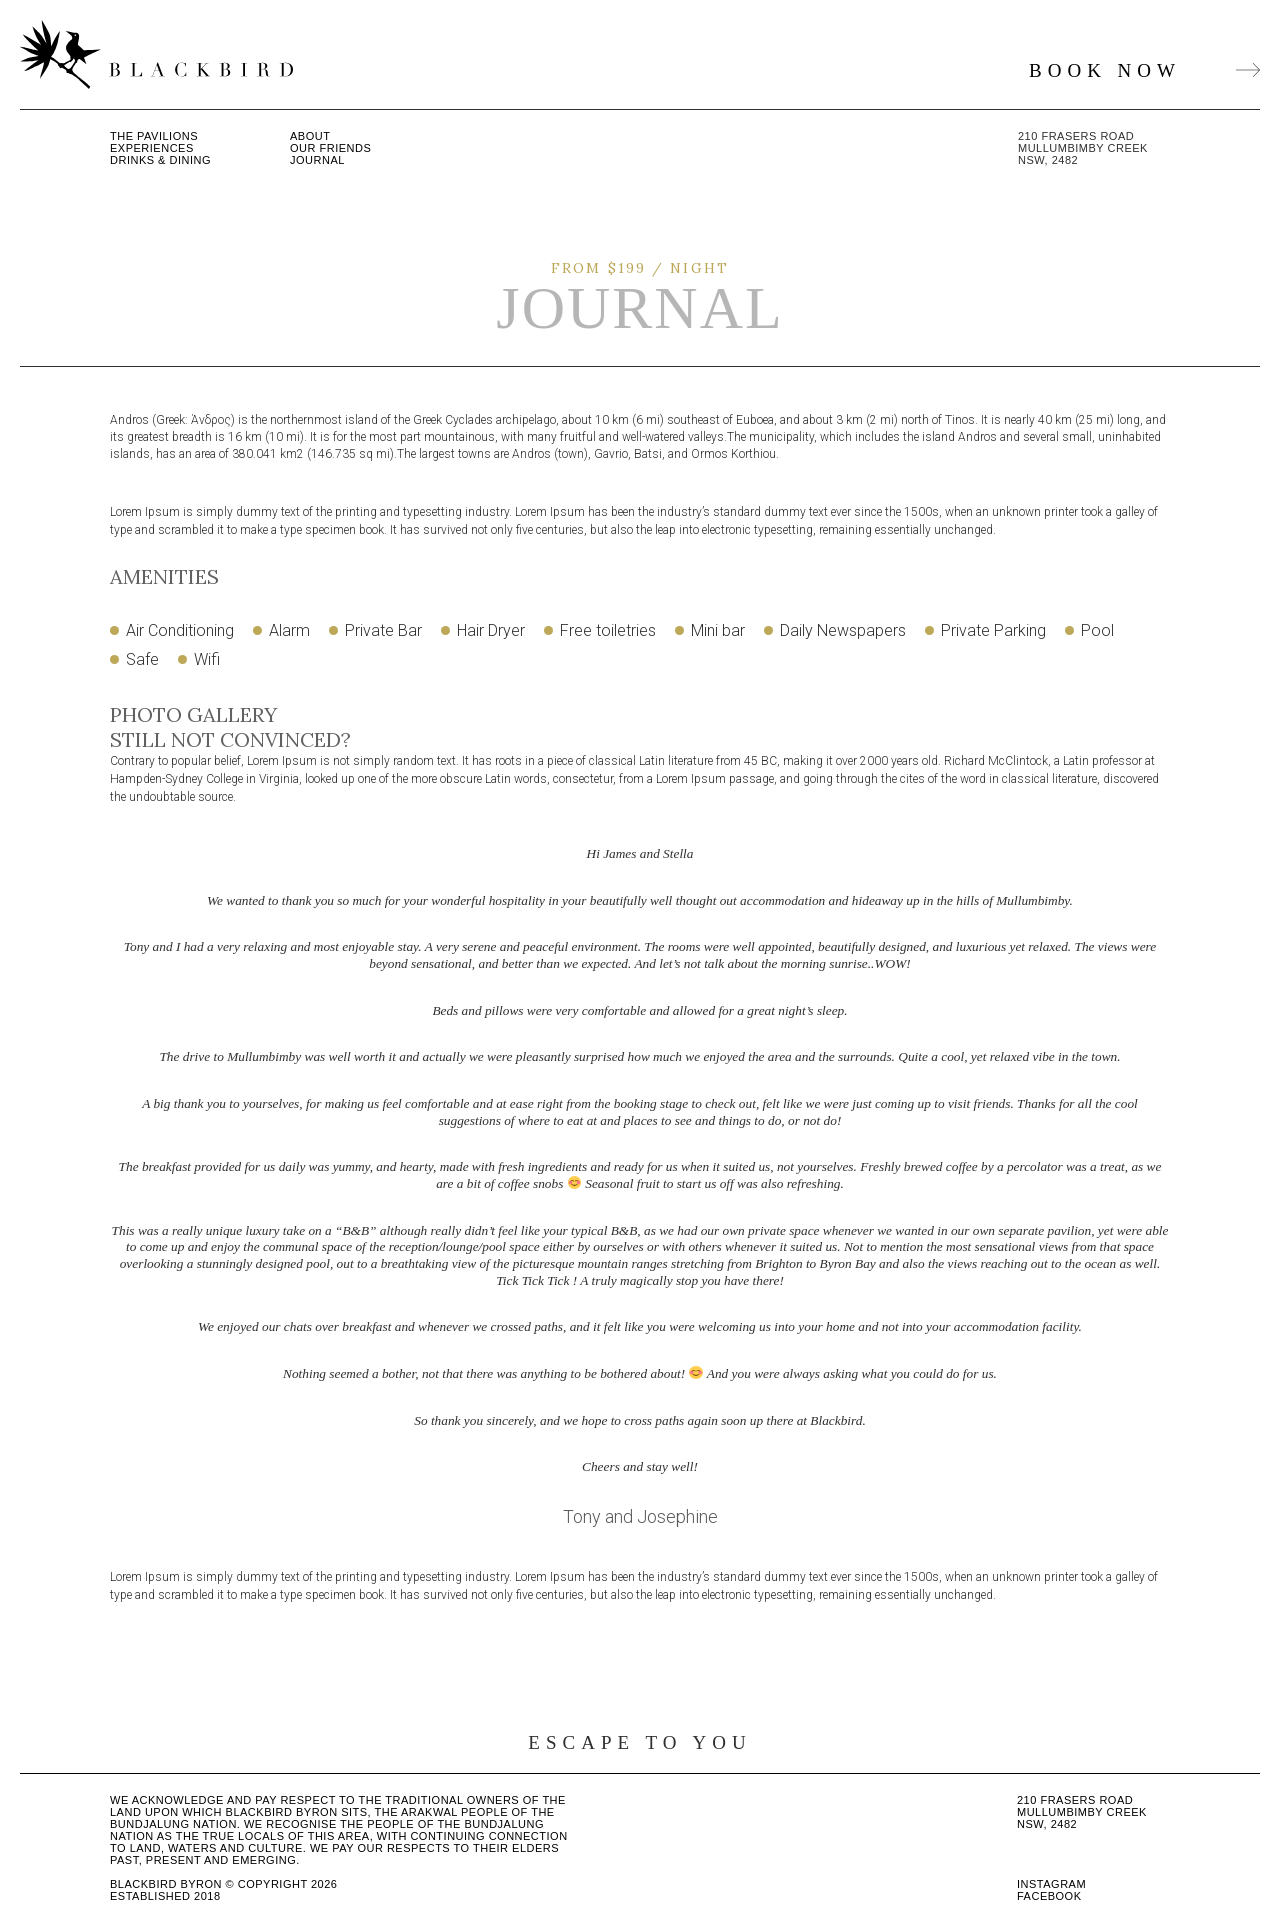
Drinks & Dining (160, 160)
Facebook (1049, 1896)
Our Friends (330, 148)
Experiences (152, 148)
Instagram (1051, 1884)
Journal (317, 160)
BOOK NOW (1144, 70)
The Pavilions (154, 136)
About (310, 136)
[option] (640, 1187)
